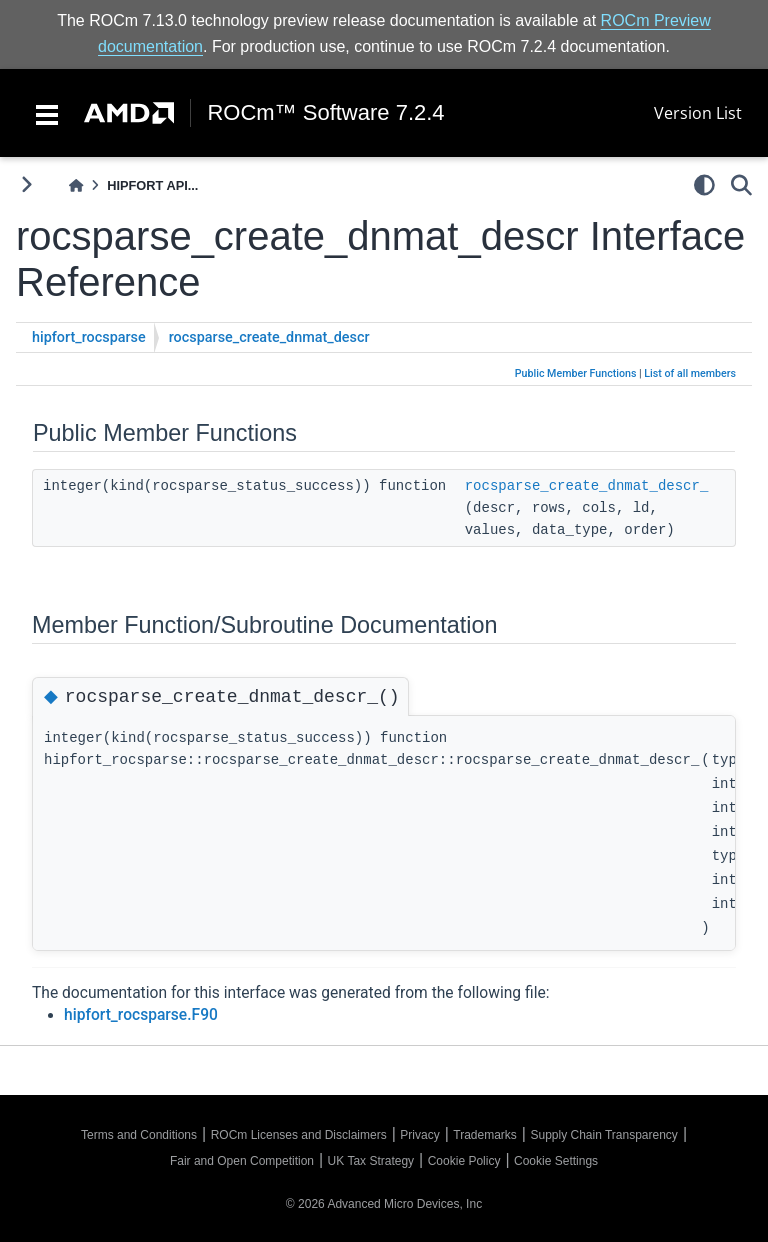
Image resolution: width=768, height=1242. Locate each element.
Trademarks (485, 1135)
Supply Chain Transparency (603, 1135)
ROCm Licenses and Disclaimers (299, 1135)
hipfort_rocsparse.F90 (141, 1015)
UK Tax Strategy (371, 1161)
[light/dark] (704, 185)
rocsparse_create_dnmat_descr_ (587, 486)
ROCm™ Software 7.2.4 (325, 113)
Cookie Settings (556, 1161)
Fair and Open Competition (242, 1161)
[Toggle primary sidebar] (26, 184)
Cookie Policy (464, 1161)
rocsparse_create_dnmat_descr (269, 337)
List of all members (690, 373)
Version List (698, 113)
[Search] (741, 185)
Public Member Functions (576, 373)
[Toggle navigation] (47, 113)
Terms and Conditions (139, 1135)
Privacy (419, 1135)
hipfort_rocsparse (89, 337)
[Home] (76, 185)
